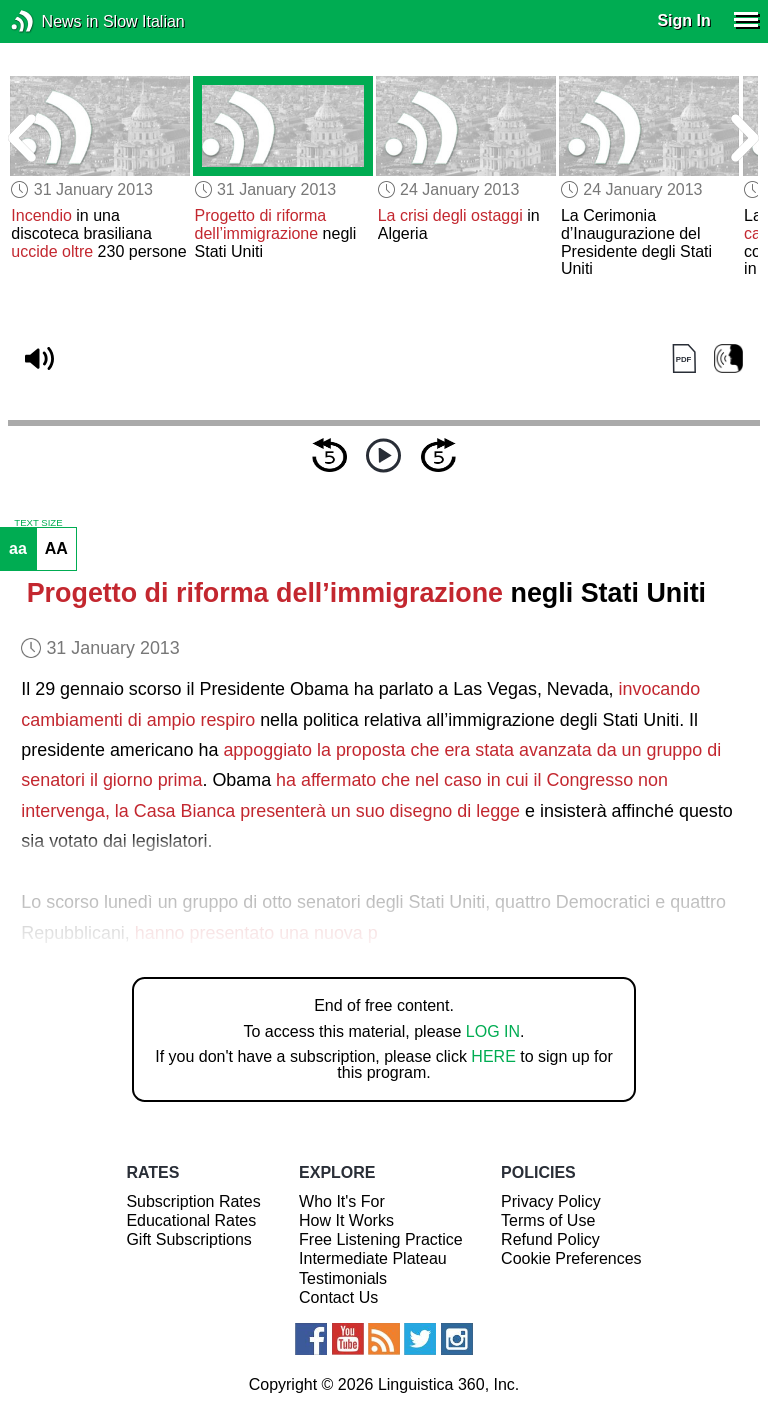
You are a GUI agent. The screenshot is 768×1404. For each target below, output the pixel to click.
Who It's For (342, 1201)
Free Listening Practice (381, 1239)
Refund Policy (550, 1239)
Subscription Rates (193, 1201)
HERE (493, 1056)
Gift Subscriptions (188, 1239)
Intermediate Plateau (373, 1258)
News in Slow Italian (52, 21)
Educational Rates (191, 1220)
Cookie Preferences (571, 1258)
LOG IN (493, 1031)
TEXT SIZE (38, 523)
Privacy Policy (551, 1201)
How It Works (346, 1220)
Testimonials (343, 1278)
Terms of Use (548, 1220)
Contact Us (338, 1297)
